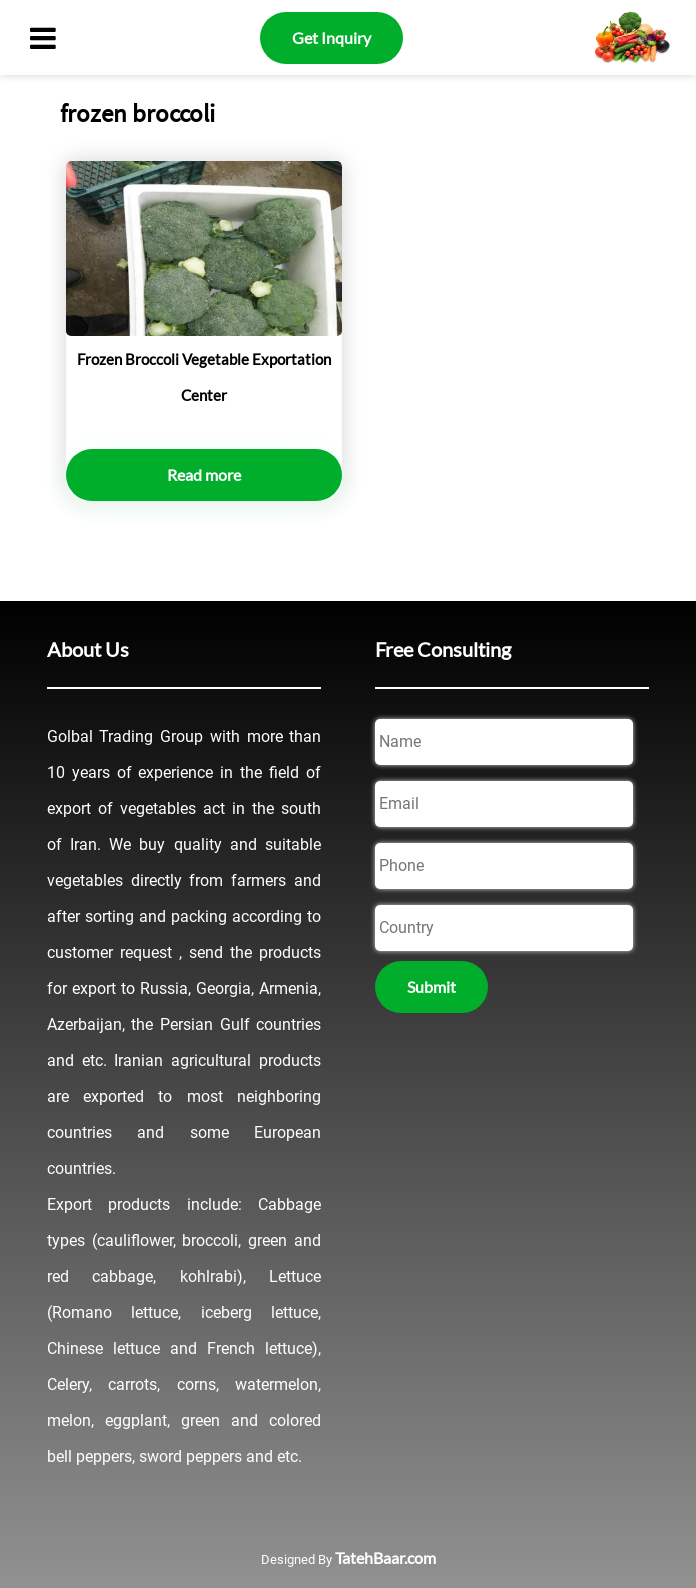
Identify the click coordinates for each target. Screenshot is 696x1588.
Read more (204, 474)
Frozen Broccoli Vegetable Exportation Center (204, 377)
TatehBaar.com (385, 1557)
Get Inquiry (331, 37)
